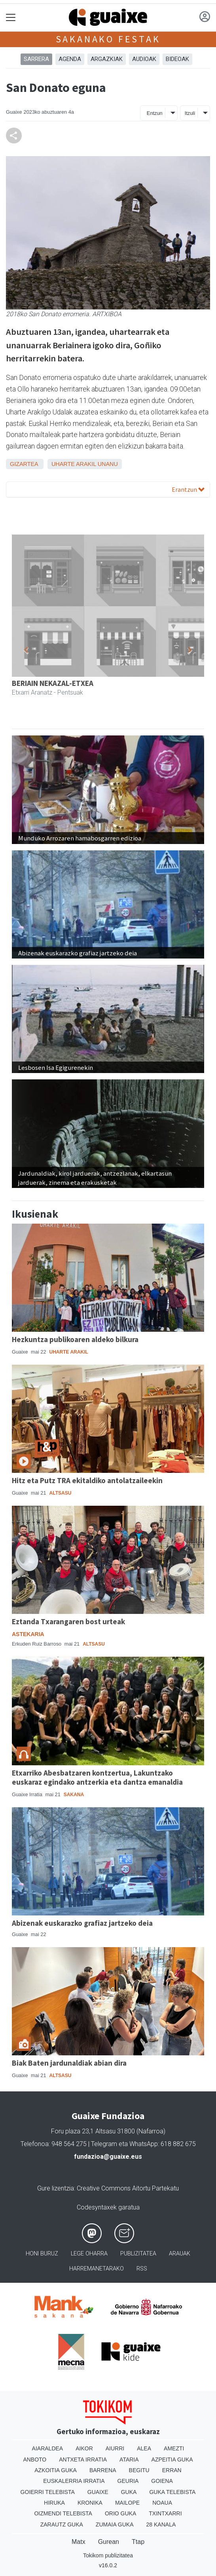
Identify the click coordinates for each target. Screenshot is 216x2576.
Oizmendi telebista (63, 2513)
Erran (172, 2470)
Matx (78, 2541)
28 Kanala (161, 2524)
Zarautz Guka (61, 2524)
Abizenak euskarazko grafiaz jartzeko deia (82, 1923)
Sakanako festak (108, 39)
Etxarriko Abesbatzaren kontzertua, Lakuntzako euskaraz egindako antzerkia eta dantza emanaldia (97, 1777)
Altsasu (60, 1493)
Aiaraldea (47, 2448)
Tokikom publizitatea (108, 2555)
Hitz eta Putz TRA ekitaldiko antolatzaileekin (87, 1480)
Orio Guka (120, 2513)
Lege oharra (89, 2253)
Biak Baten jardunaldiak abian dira (69, 2063)
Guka (129, 2492)
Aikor (84, 2448)
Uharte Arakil (73, 464)
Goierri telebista (48, 2492)
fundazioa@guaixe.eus (108, 2156)
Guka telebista (172, 2492)
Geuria (128, 2481)
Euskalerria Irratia (73, 2481)
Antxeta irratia (83, 2459)
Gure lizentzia (55, 2188)
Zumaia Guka (115, 2524)
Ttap (138, 2541)
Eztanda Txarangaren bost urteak (68, 1621)
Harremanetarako (96, 2268)
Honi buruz (42, 2253)
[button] (26, 650)
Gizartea (24, 464)
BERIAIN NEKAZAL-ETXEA (52, 683)
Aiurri (115, 2448)
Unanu (108, 464)
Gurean (108, 2541)
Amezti (174, 2448)
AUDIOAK (144, 59)
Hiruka (54, 2503)
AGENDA (70, 59)
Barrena (102, 2470)
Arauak (179, 2253)
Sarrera (36, 59)
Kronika (90, 2503)
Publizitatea (138, 2253)
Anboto (34, 2459)
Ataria (129, 2459)
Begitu (139, 2470)
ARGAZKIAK (107, 59)
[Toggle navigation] (10, 18)
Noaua (162, 2503)
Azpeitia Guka (172, 2459)
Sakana (74, 1794)
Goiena (161, 2481)
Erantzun (188, 489)
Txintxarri (165, 2513)
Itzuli (190, 113)
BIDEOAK (177, 59)
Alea (144, 2448)
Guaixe (97, 2492)
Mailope (127, 2503)
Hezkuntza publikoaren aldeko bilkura (75, 1339)
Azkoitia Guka (55, 2470)
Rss (141, 2268)
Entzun (155, 113)
